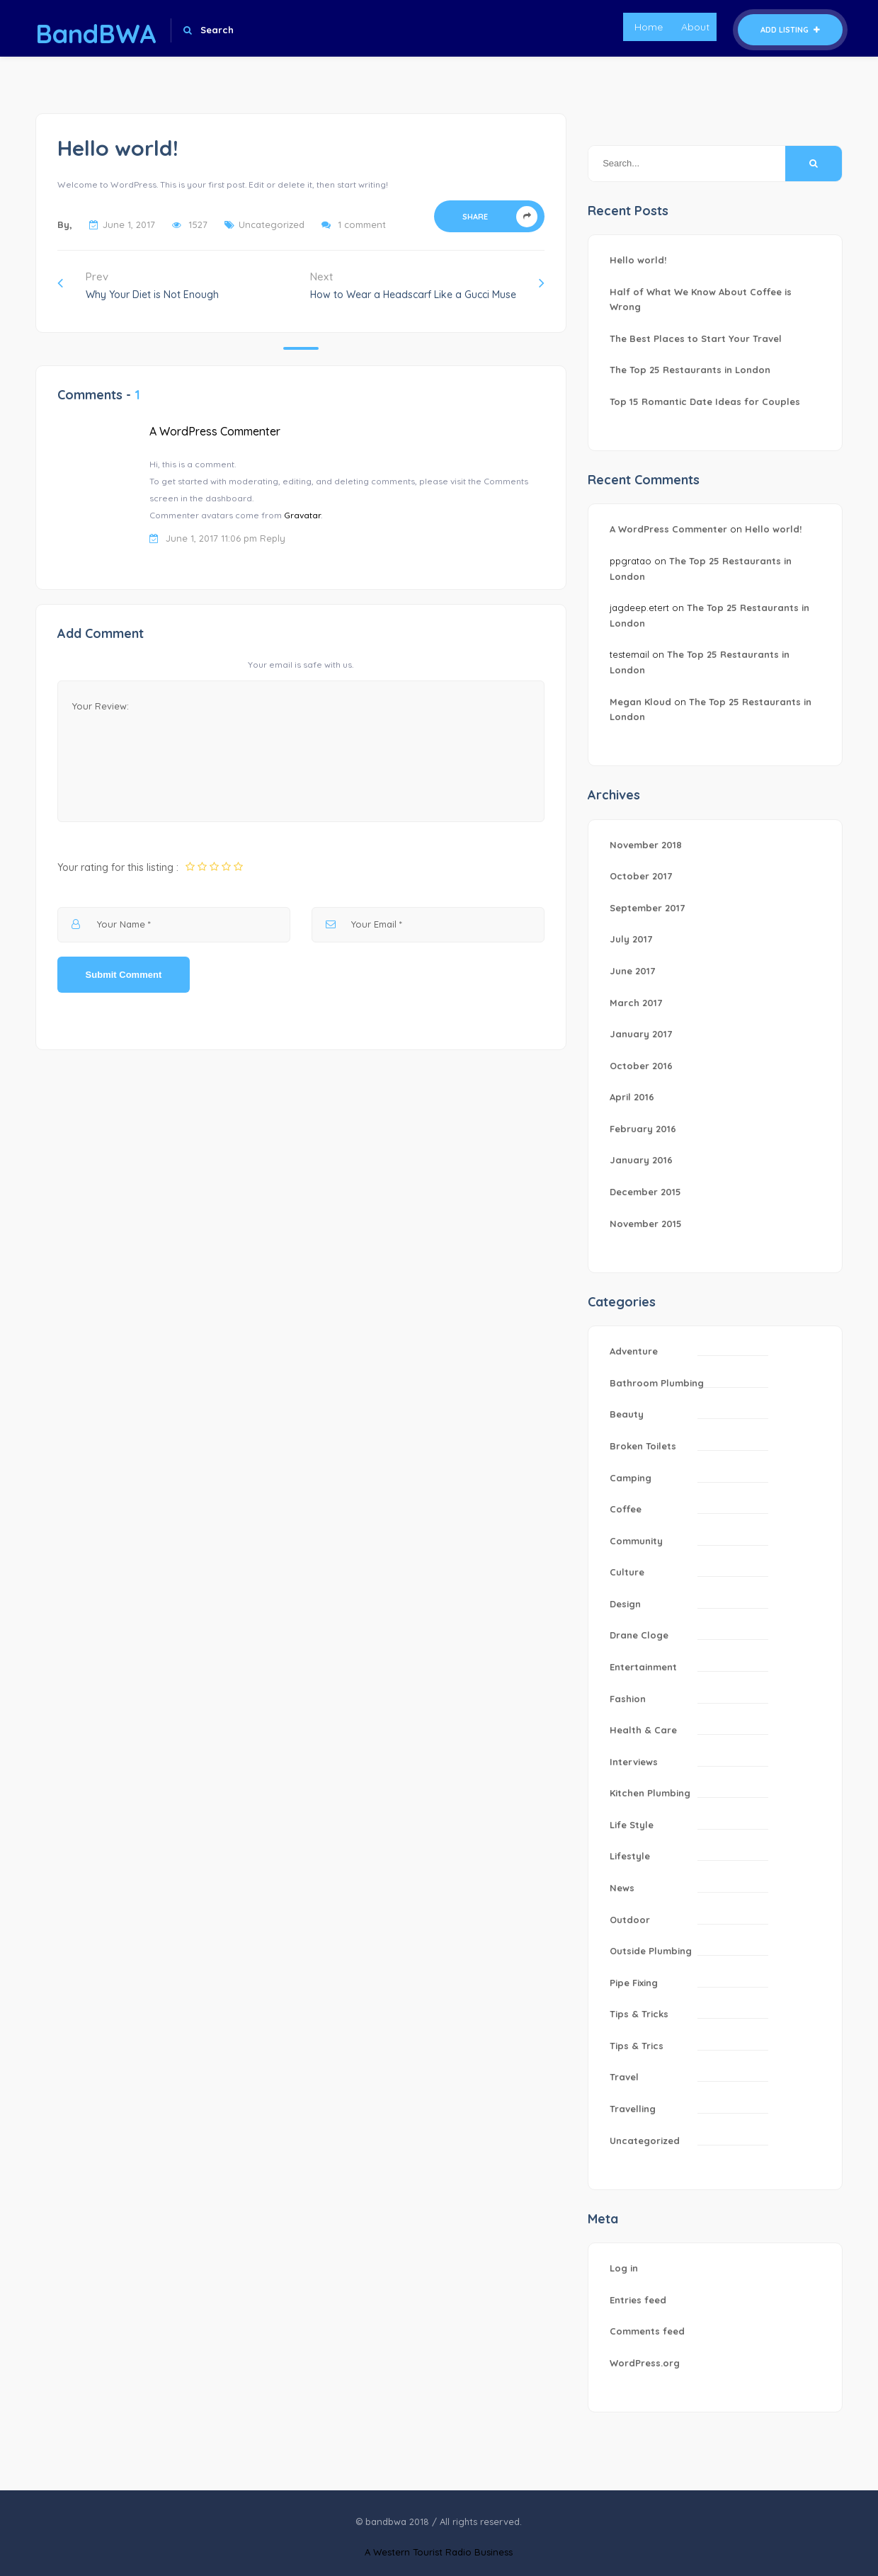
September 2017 (647, 907)
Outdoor (630, 1919)
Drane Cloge (639, 1635)
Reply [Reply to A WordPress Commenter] (272, 538)
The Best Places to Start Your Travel (696, 338)
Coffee (626, 1509)
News (622, 1887)
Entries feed (638, 2300)
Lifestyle (630, 1856)
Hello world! (638, 260)
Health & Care (643, 1730)
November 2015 (646, 1223)
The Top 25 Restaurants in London (690, 369)
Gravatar (302, 515)
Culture (627, 1572)
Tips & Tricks (639, 2013)
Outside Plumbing (651, 1950)
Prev (138, 284)
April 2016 (632, 1096)
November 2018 (646, 844)
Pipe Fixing (634, 1982)
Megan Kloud (640, 701)
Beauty (627, 1414)
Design (625, 1603)
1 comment (362, 224)
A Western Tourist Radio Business (439, 2552)
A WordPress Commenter (214, 431)
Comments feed (647, 2331)
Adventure (634, 1351)
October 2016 (641, 1065)
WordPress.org (645, 2363)
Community (636, 1540)
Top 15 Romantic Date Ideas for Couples (705, 401)
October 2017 (641, 876)
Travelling (633, 2108)
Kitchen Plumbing (650, 1793)
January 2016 (641, 1160)
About (695, 27)
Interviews (634, 1761)
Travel (624, 2076)
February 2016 (643, 1128)
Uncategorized (271, 224)
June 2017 (632, 970)
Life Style (632, 1824)
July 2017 (631, 939)
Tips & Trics (636, 2045)
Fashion (628, 1698)
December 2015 (645, 1191)
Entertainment (643, 1666)
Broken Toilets (643, 1446)
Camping (630, 1477)
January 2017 (641, 1033)
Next (427, 284)
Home (648, 27)
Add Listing (790, 30)
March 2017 (636, 1002)
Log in (624, 2268)
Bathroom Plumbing (657, 1383)
